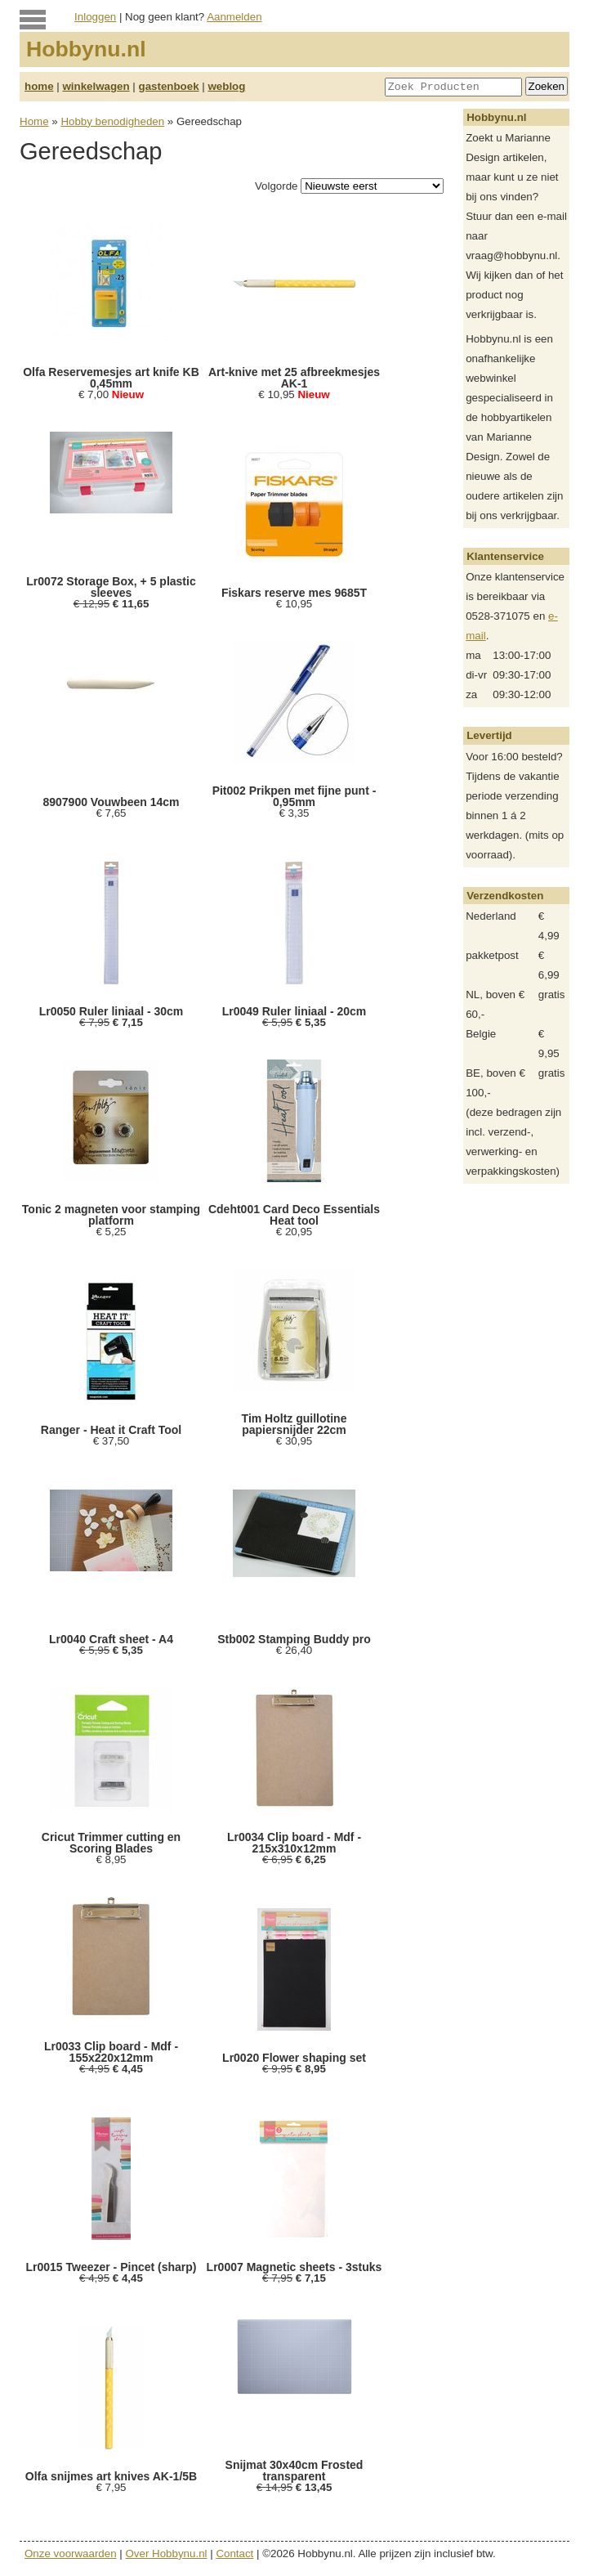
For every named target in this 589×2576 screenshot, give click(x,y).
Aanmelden (234, 17)
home (39, 86)
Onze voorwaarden (71, 2553)
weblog (226, 86)
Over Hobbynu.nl (166, 2553)
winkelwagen (95, 86)
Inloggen (95, 17)
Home (34, 121)
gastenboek (169, 86)
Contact (234, 2553)
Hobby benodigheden (112, 121)
